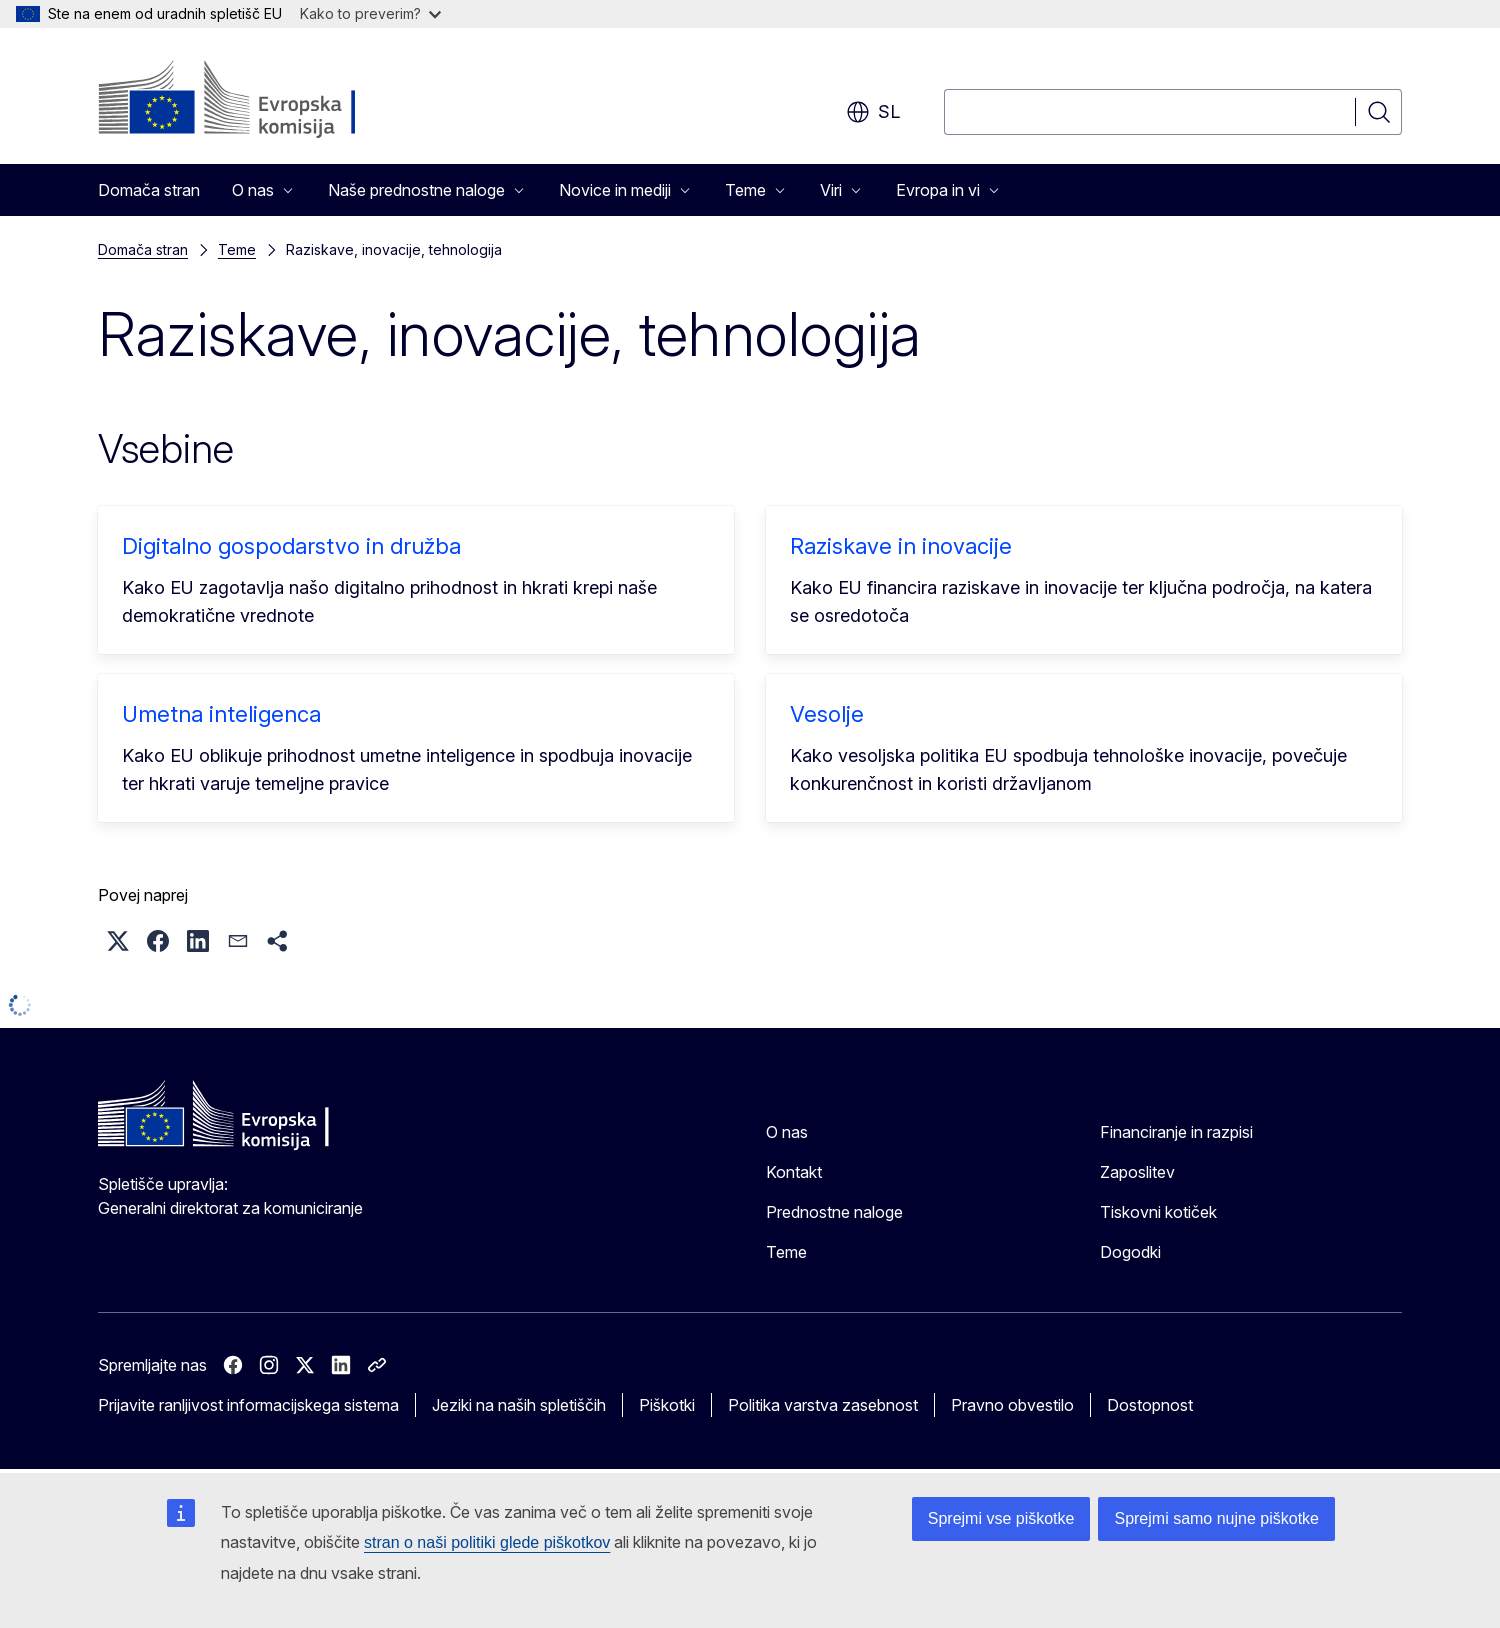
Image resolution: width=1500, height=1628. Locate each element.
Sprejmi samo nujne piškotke (1216, 1518)
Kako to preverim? (370, 13)
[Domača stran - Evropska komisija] (259, 100)
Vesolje (827, 714)
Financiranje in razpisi (1176, 1132)
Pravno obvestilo (1012, 1405)
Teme (237, 249)
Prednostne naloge (834, 1212)
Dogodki (1130, 1252)
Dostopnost (1150, 1405)
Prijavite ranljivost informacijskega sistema (248, 1405)
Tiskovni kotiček (1158, 1212)
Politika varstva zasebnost (823, 1405)
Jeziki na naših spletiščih (519, 1405)
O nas (787, 1132)
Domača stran (149, 190)
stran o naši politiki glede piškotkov (487, 1542)
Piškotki (667, 1405)
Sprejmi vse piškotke (1001, 1518)
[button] (118, 941)
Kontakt (794, 1172)
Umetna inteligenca (221, 714)
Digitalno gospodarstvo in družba (291, 546)
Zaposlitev (1137, 1172)
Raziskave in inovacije (901, 546)
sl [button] (873, 112)
